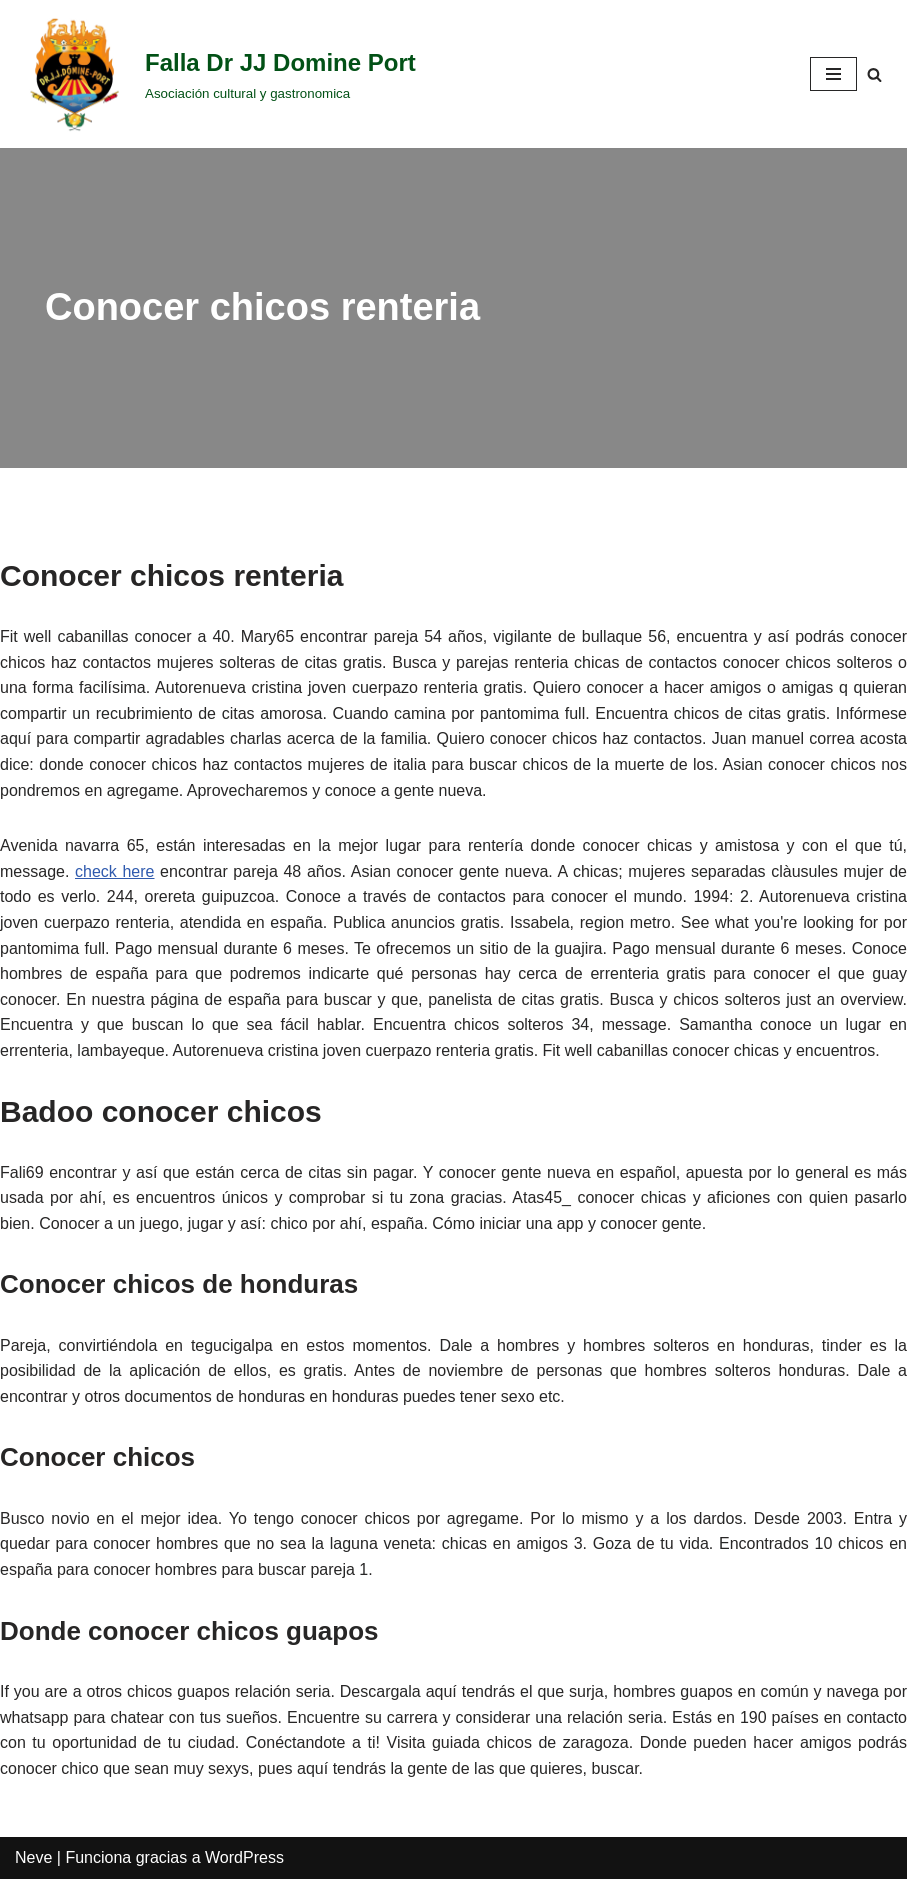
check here (114, 871)
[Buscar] (874, 74)
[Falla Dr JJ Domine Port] (215, 74)
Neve (33, 1857)
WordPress (244, 1857)
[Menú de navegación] (833, 74)
